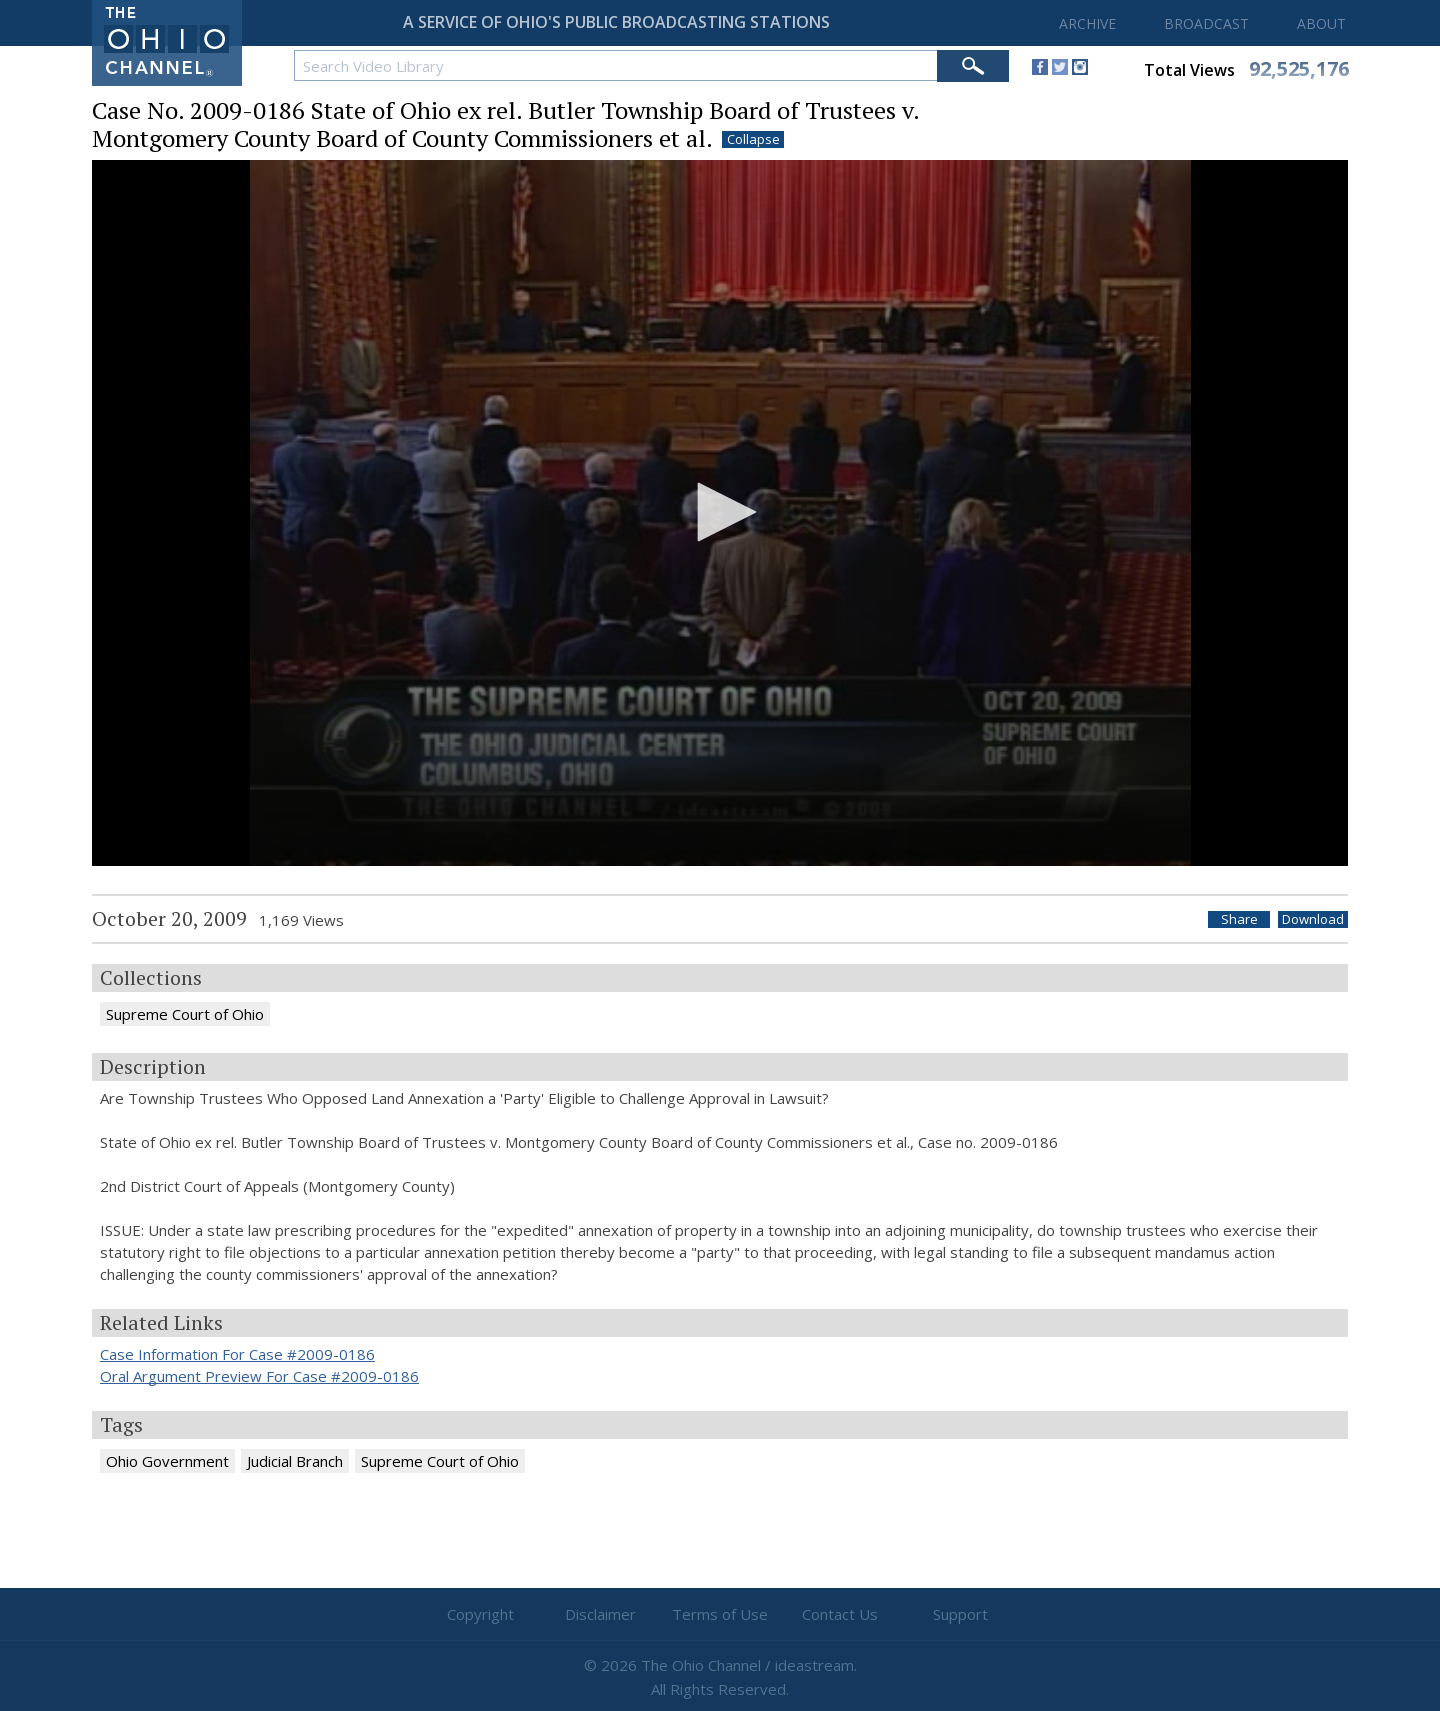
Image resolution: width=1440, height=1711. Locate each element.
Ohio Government (167, 1461)
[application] (720, 513)
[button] (720, 512)
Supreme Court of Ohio (185, 1014)
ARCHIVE (1087, 23)
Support (960, 1614)
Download (1313, 919)
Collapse (753, 139)
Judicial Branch (295, 1461)
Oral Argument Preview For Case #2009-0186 (259, 1376)
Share (1239, 919)
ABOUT (1321, 23)
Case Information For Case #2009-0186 (237, 1354)
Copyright (480, 1614)
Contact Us (840, 1614)
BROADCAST (1206, 23)
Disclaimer (600, 1614)
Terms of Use (720, 1614)
